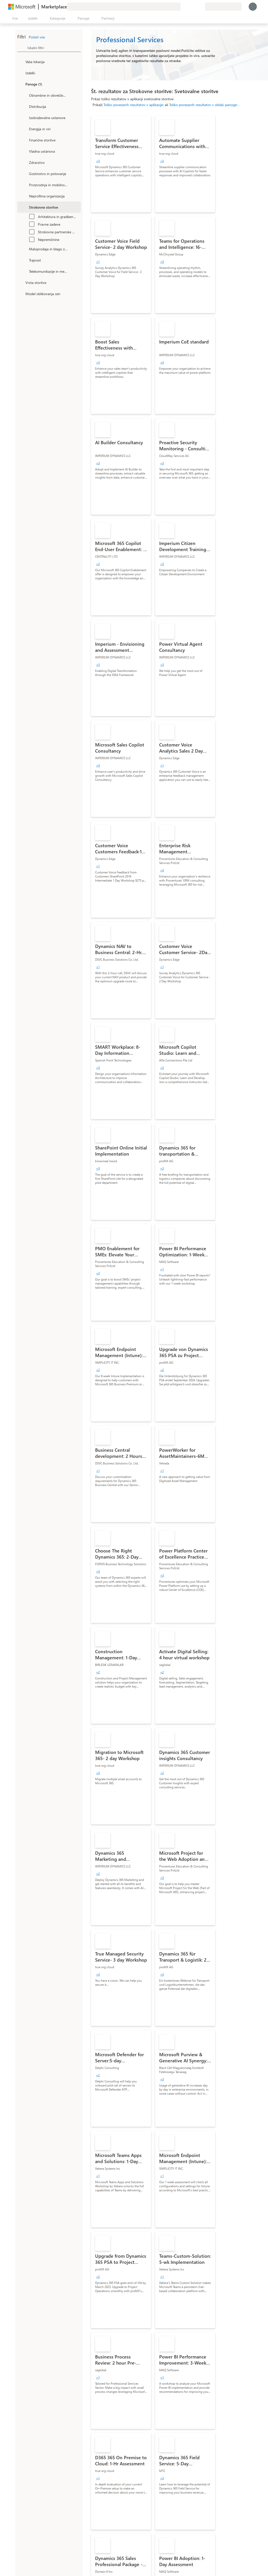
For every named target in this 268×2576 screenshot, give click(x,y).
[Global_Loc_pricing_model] (21, 293)
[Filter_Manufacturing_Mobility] (24, 184)
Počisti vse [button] (37, 37)
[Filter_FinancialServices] (24, 140)
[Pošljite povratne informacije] (183, 6)
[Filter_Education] (24, 117)
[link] (121, 164)
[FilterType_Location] (21, 61)
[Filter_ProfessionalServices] (24, 207)
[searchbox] (54, 47)
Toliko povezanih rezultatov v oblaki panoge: (204, 104)
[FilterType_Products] (21, 72)
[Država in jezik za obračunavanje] (223, 7)
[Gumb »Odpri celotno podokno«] (14, 18)
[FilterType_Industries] (21, 84)
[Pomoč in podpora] (189, 6)
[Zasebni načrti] (201, 6)
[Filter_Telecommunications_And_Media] (24, 271)
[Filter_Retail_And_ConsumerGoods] (24, 248)
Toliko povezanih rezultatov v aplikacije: (134, 104)
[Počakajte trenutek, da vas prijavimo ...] (253, 7)
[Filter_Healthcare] (24, 162)
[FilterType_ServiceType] (21, 282)
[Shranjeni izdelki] (195, 6)
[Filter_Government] (24, 151)
